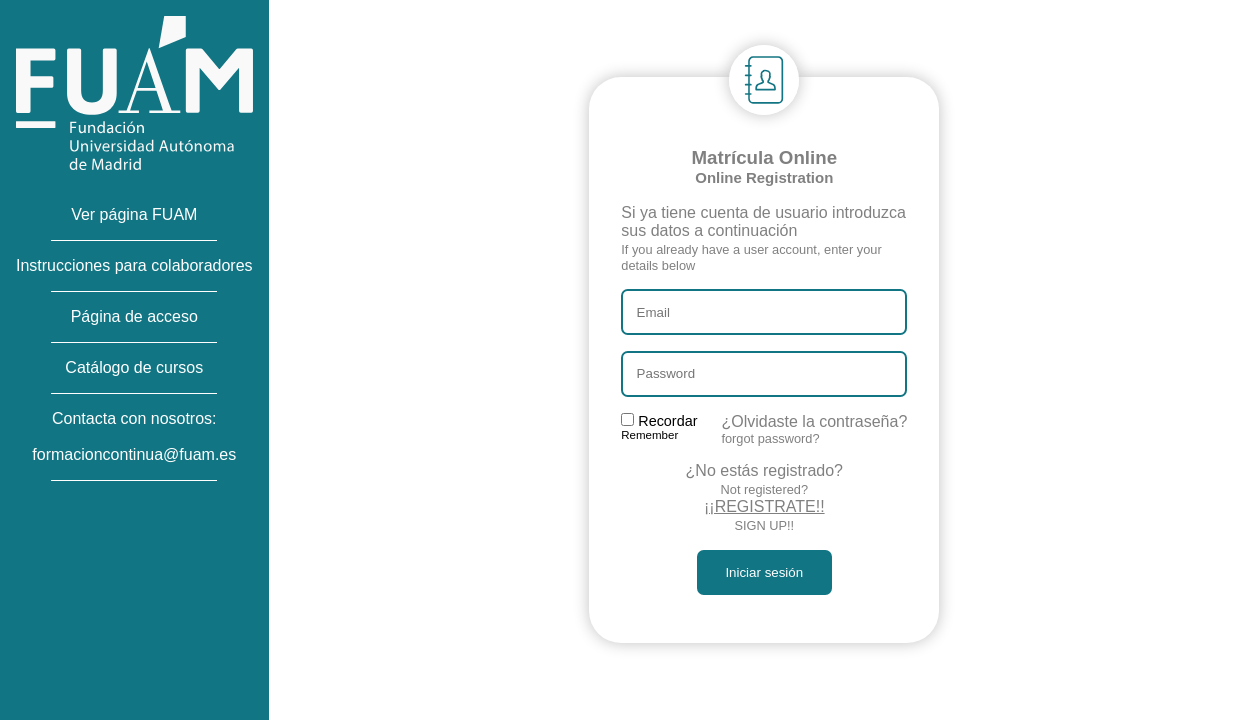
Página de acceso (134, 316)
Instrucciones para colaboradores (134, 265)
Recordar (659, 427)
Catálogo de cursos (134, 367)
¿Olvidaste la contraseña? (814, 429)
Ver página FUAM (134, 214)
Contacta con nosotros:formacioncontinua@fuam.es (134, 436)
